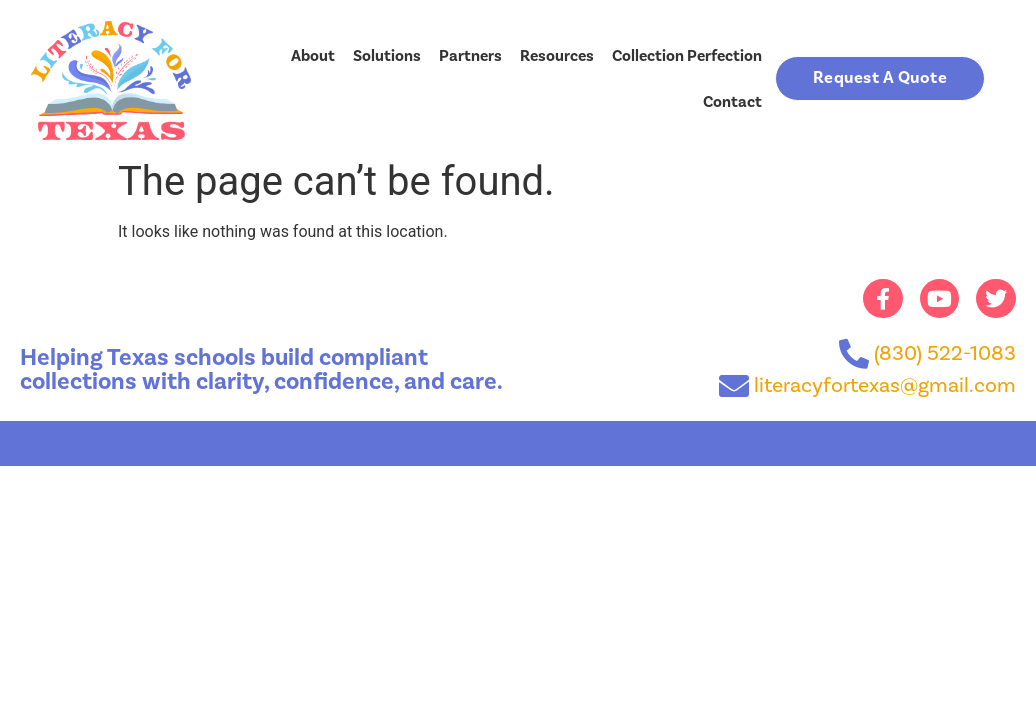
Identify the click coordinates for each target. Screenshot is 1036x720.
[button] (880, 78)
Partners (470, 56)
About (313, 56)
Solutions (387, 56)
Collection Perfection (687, 56)
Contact (732, 102)
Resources (557, 56)
